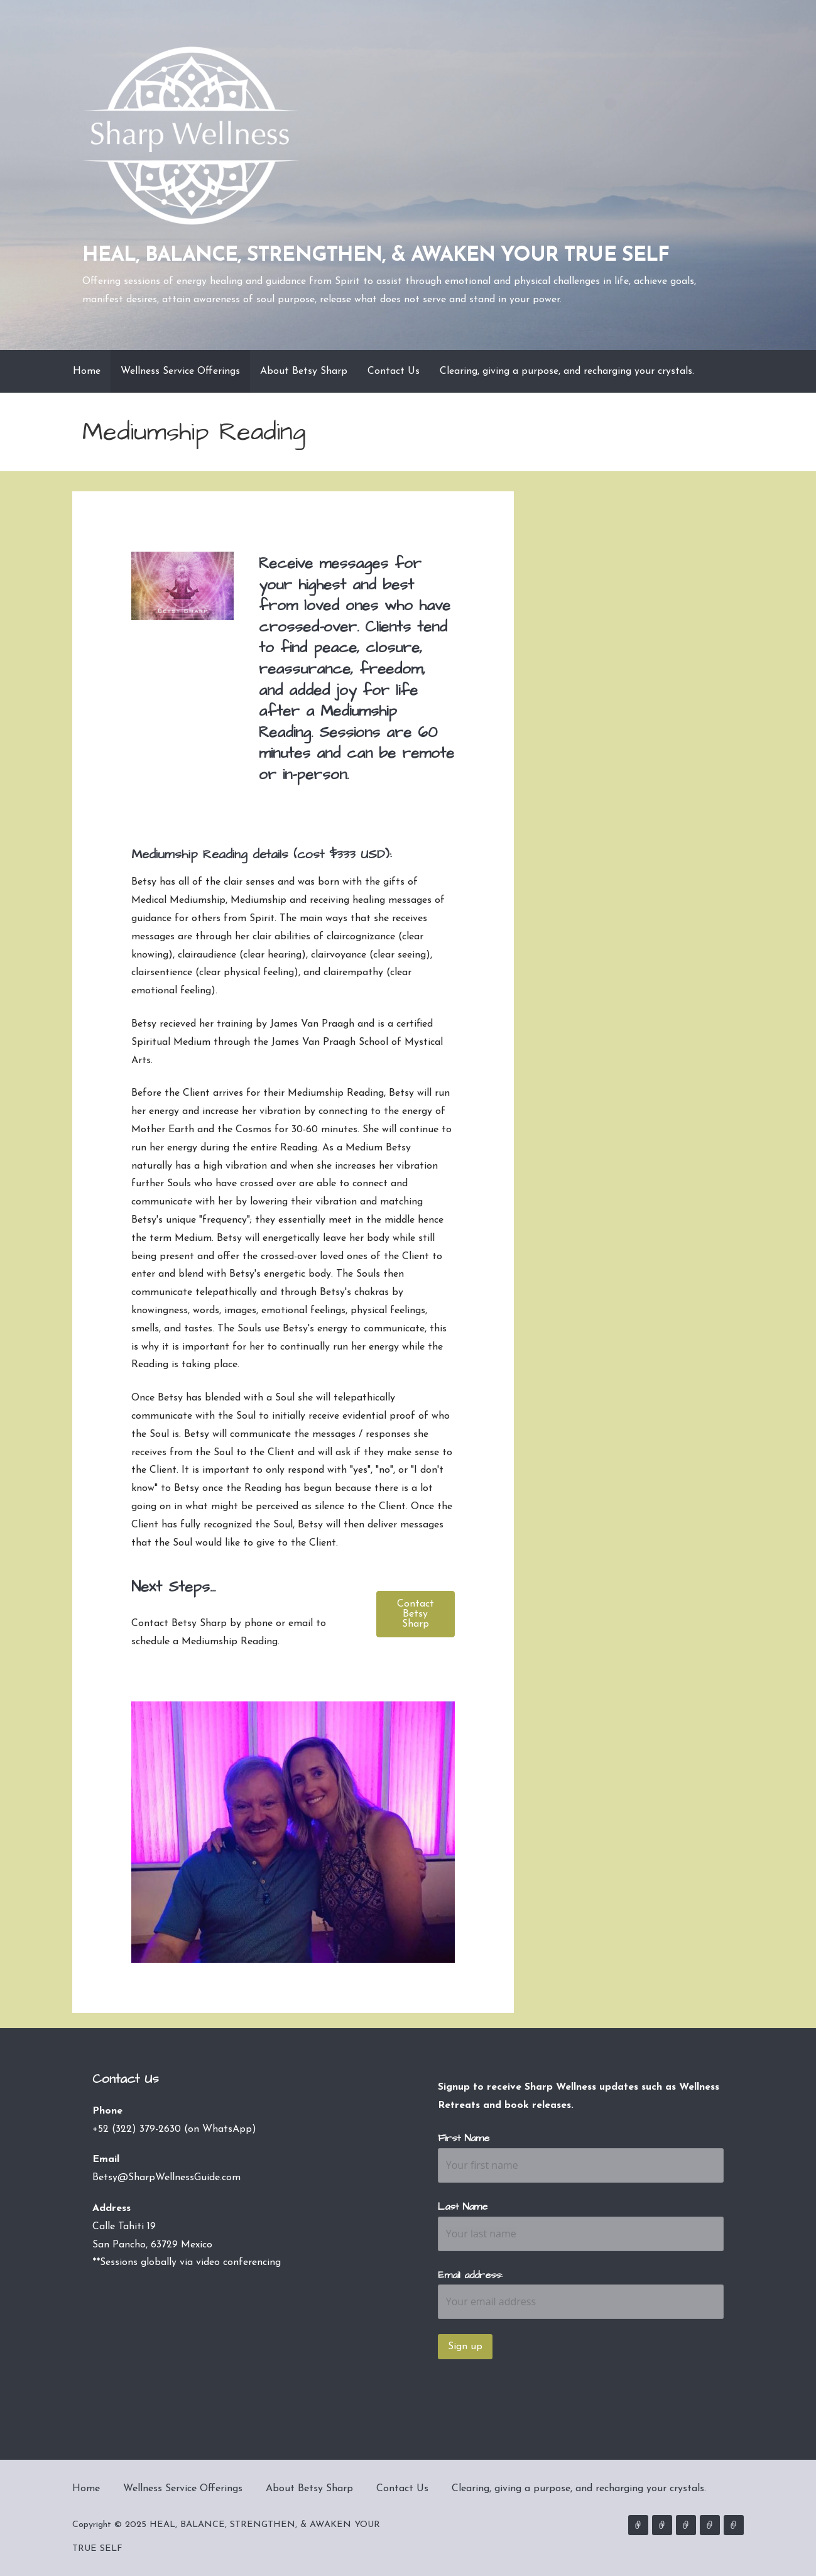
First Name (463, 2138)
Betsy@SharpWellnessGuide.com (166, 2178)
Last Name (462, 2206)
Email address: (470, 2275)
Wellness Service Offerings (180, 371)
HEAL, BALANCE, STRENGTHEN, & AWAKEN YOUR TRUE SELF (375, 256)
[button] (415, 1614)
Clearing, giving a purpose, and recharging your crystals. (567, 371)
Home (87, 371)
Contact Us (393, 371)
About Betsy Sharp (303, 371)
